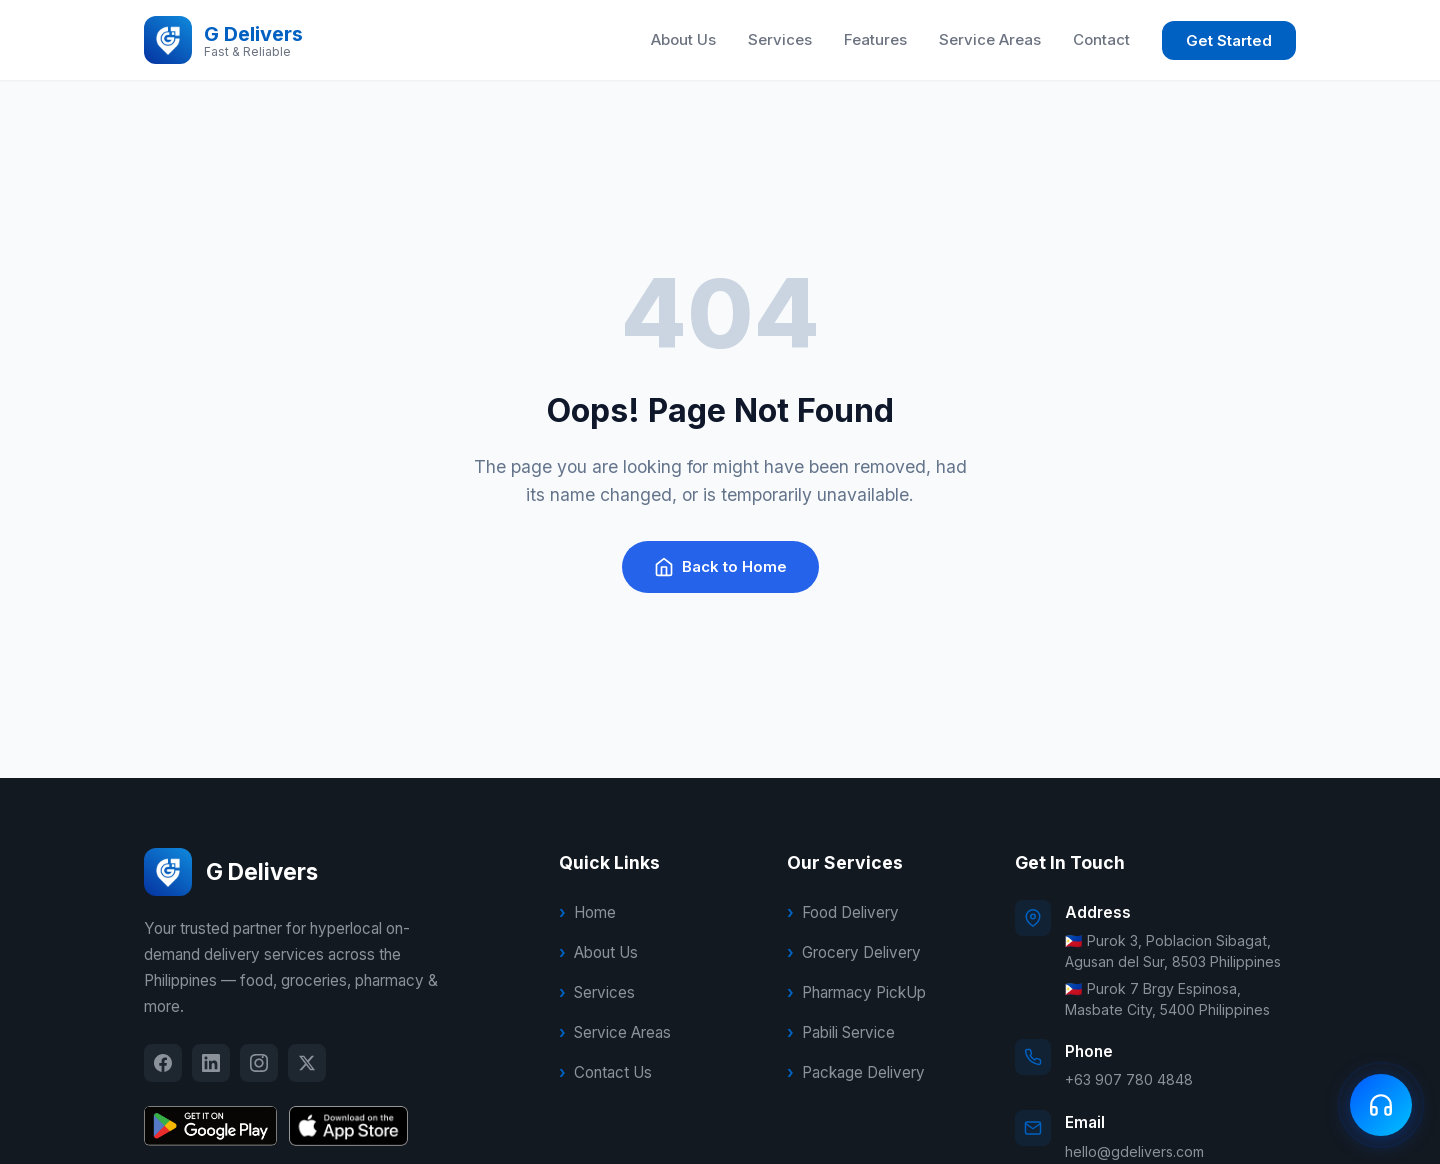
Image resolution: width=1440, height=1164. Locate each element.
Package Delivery (863, 1072)
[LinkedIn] (211, 1063)
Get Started (1229, 40)
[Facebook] (163, 1063)
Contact (1101, 39)
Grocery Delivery (861, 952)
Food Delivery (850, 912)
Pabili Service (848, 1032)
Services (780, 39)
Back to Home (720, 567)
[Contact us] (1381, 1105)
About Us (683, 39)
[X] (307, 1063)
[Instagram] (259, 1063)
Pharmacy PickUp (864, 992)
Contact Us (613, 1072)
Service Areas (990, 39)
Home (595, 912)
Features (875, 39)
